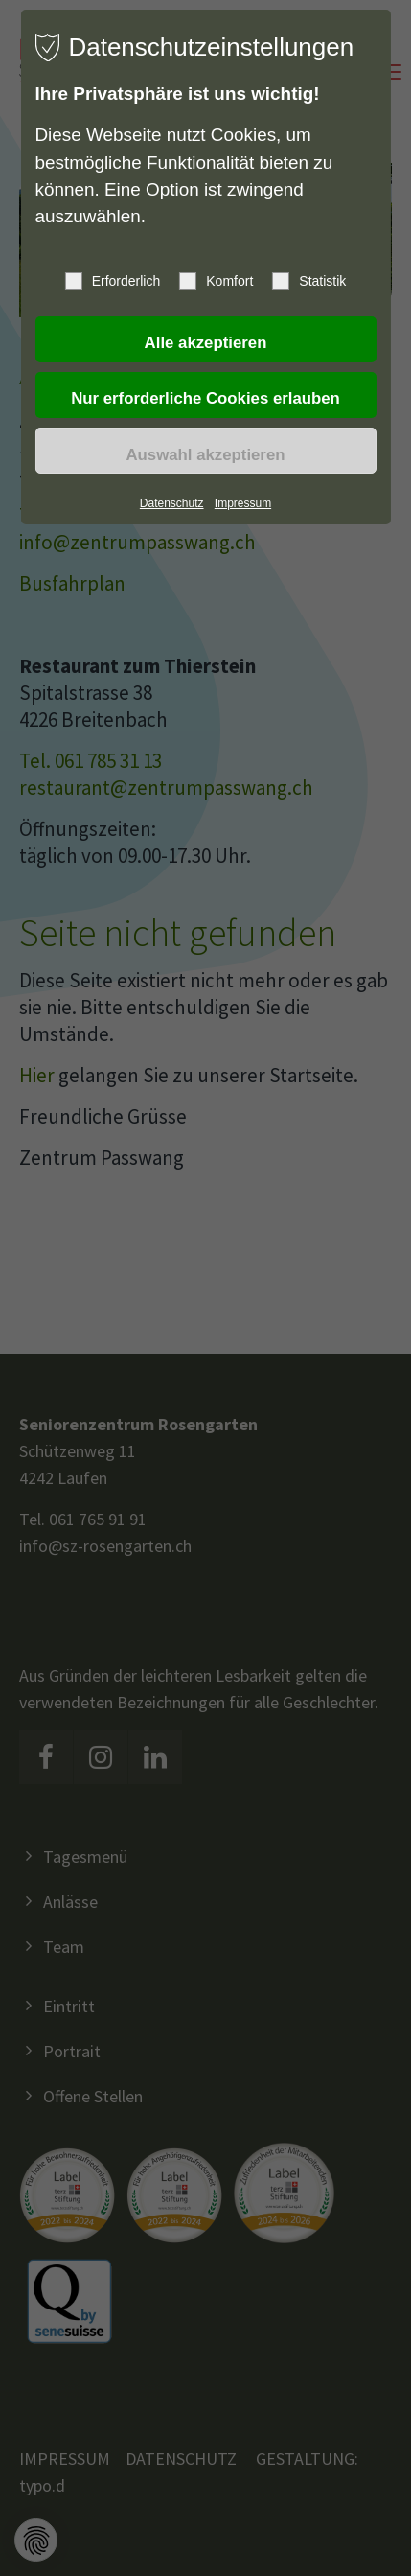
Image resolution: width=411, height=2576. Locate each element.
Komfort (216, 281)
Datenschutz (172, 503)
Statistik (309, 281)
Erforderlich (113, 281)
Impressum (243, 503)
